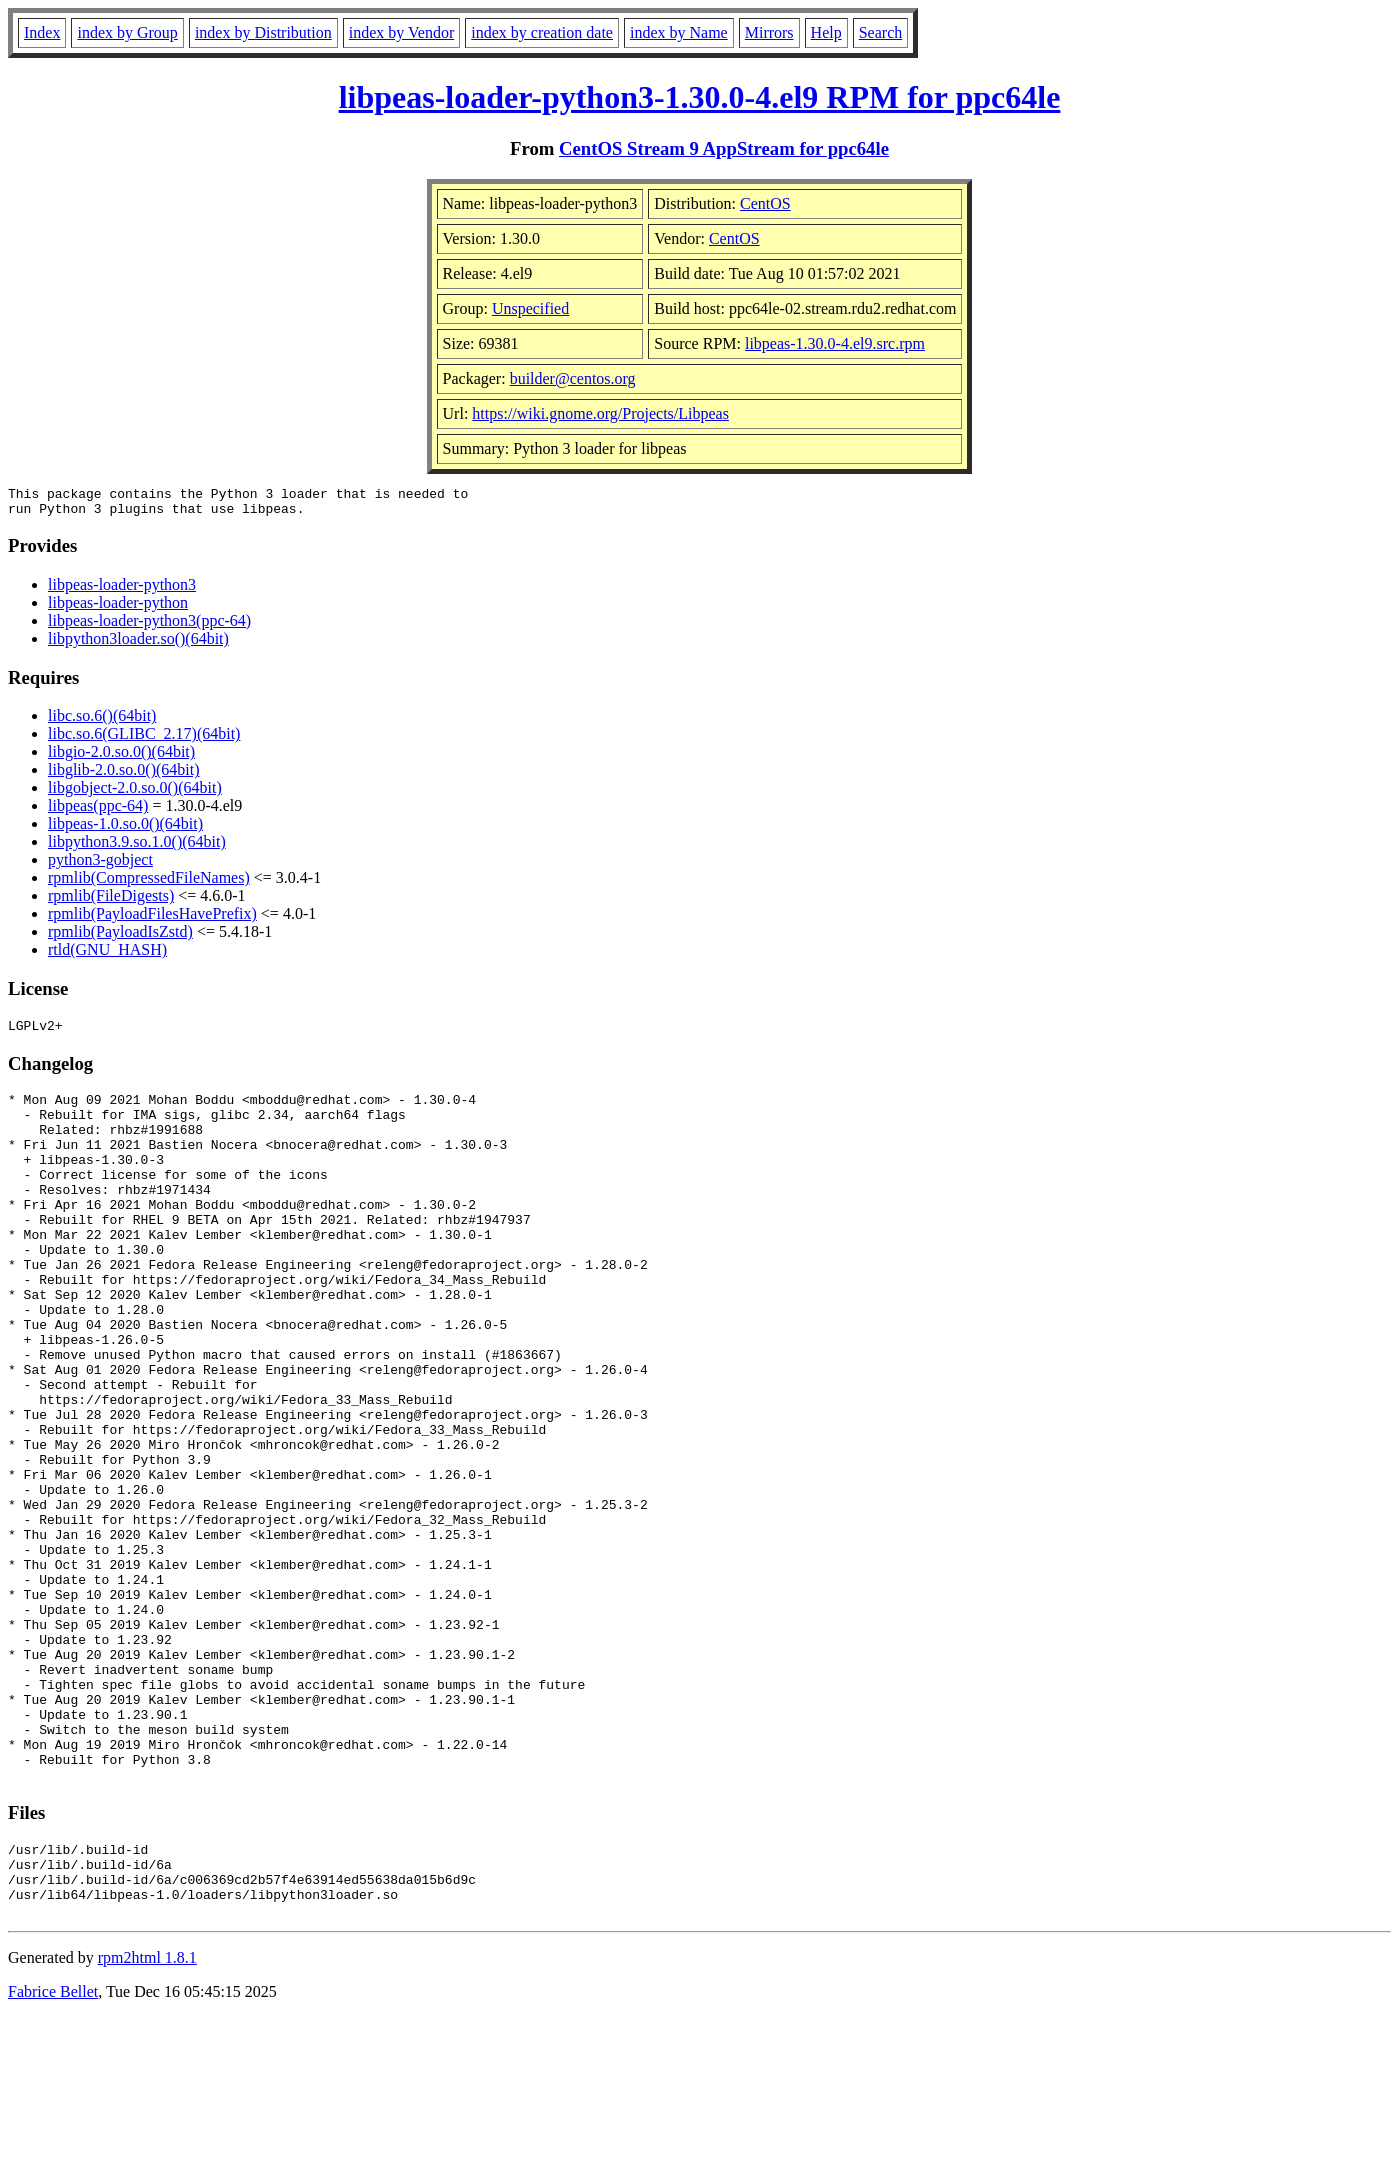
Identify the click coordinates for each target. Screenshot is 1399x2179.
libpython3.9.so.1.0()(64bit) (137, 847)
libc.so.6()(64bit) (102, 721)
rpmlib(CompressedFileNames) (149, 883)
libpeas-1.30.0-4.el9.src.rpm (835, 343)
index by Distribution (263, 32)
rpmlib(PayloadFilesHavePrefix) (152, 919)
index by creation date (542, 32)
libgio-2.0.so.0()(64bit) (121, 757)
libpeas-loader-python (118, 608)
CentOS (765, 203)
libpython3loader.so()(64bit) (138, 644)
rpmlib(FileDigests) (111, 901)
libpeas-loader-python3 (122, 590)
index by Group (127, 32)
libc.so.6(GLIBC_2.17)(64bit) (144, 739)
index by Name (679, 32)
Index (42, 32)
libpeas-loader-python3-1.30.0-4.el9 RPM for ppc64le (700, 97)
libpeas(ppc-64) (98, 811)
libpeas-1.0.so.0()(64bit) (125, 829)
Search (881, 32)
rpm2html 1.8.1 (147, 2119)
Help (826, 32)
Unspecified (530, 308)
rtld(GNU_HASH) (107, 955)
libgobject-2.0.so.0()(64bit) (135, 793)
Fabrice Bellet (53, 2153)
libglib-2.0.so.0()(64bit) (124, 775)
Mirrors (769, 32)
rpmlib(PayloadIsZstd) (120, 937)
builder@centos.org (573, 378)
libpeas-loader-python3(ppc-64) (149, 626)
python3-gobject (100, 865)
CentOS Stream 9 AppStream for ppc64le (724, 148)
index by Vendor (401, 32)
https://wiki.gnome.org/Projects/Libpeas (600, 413)
